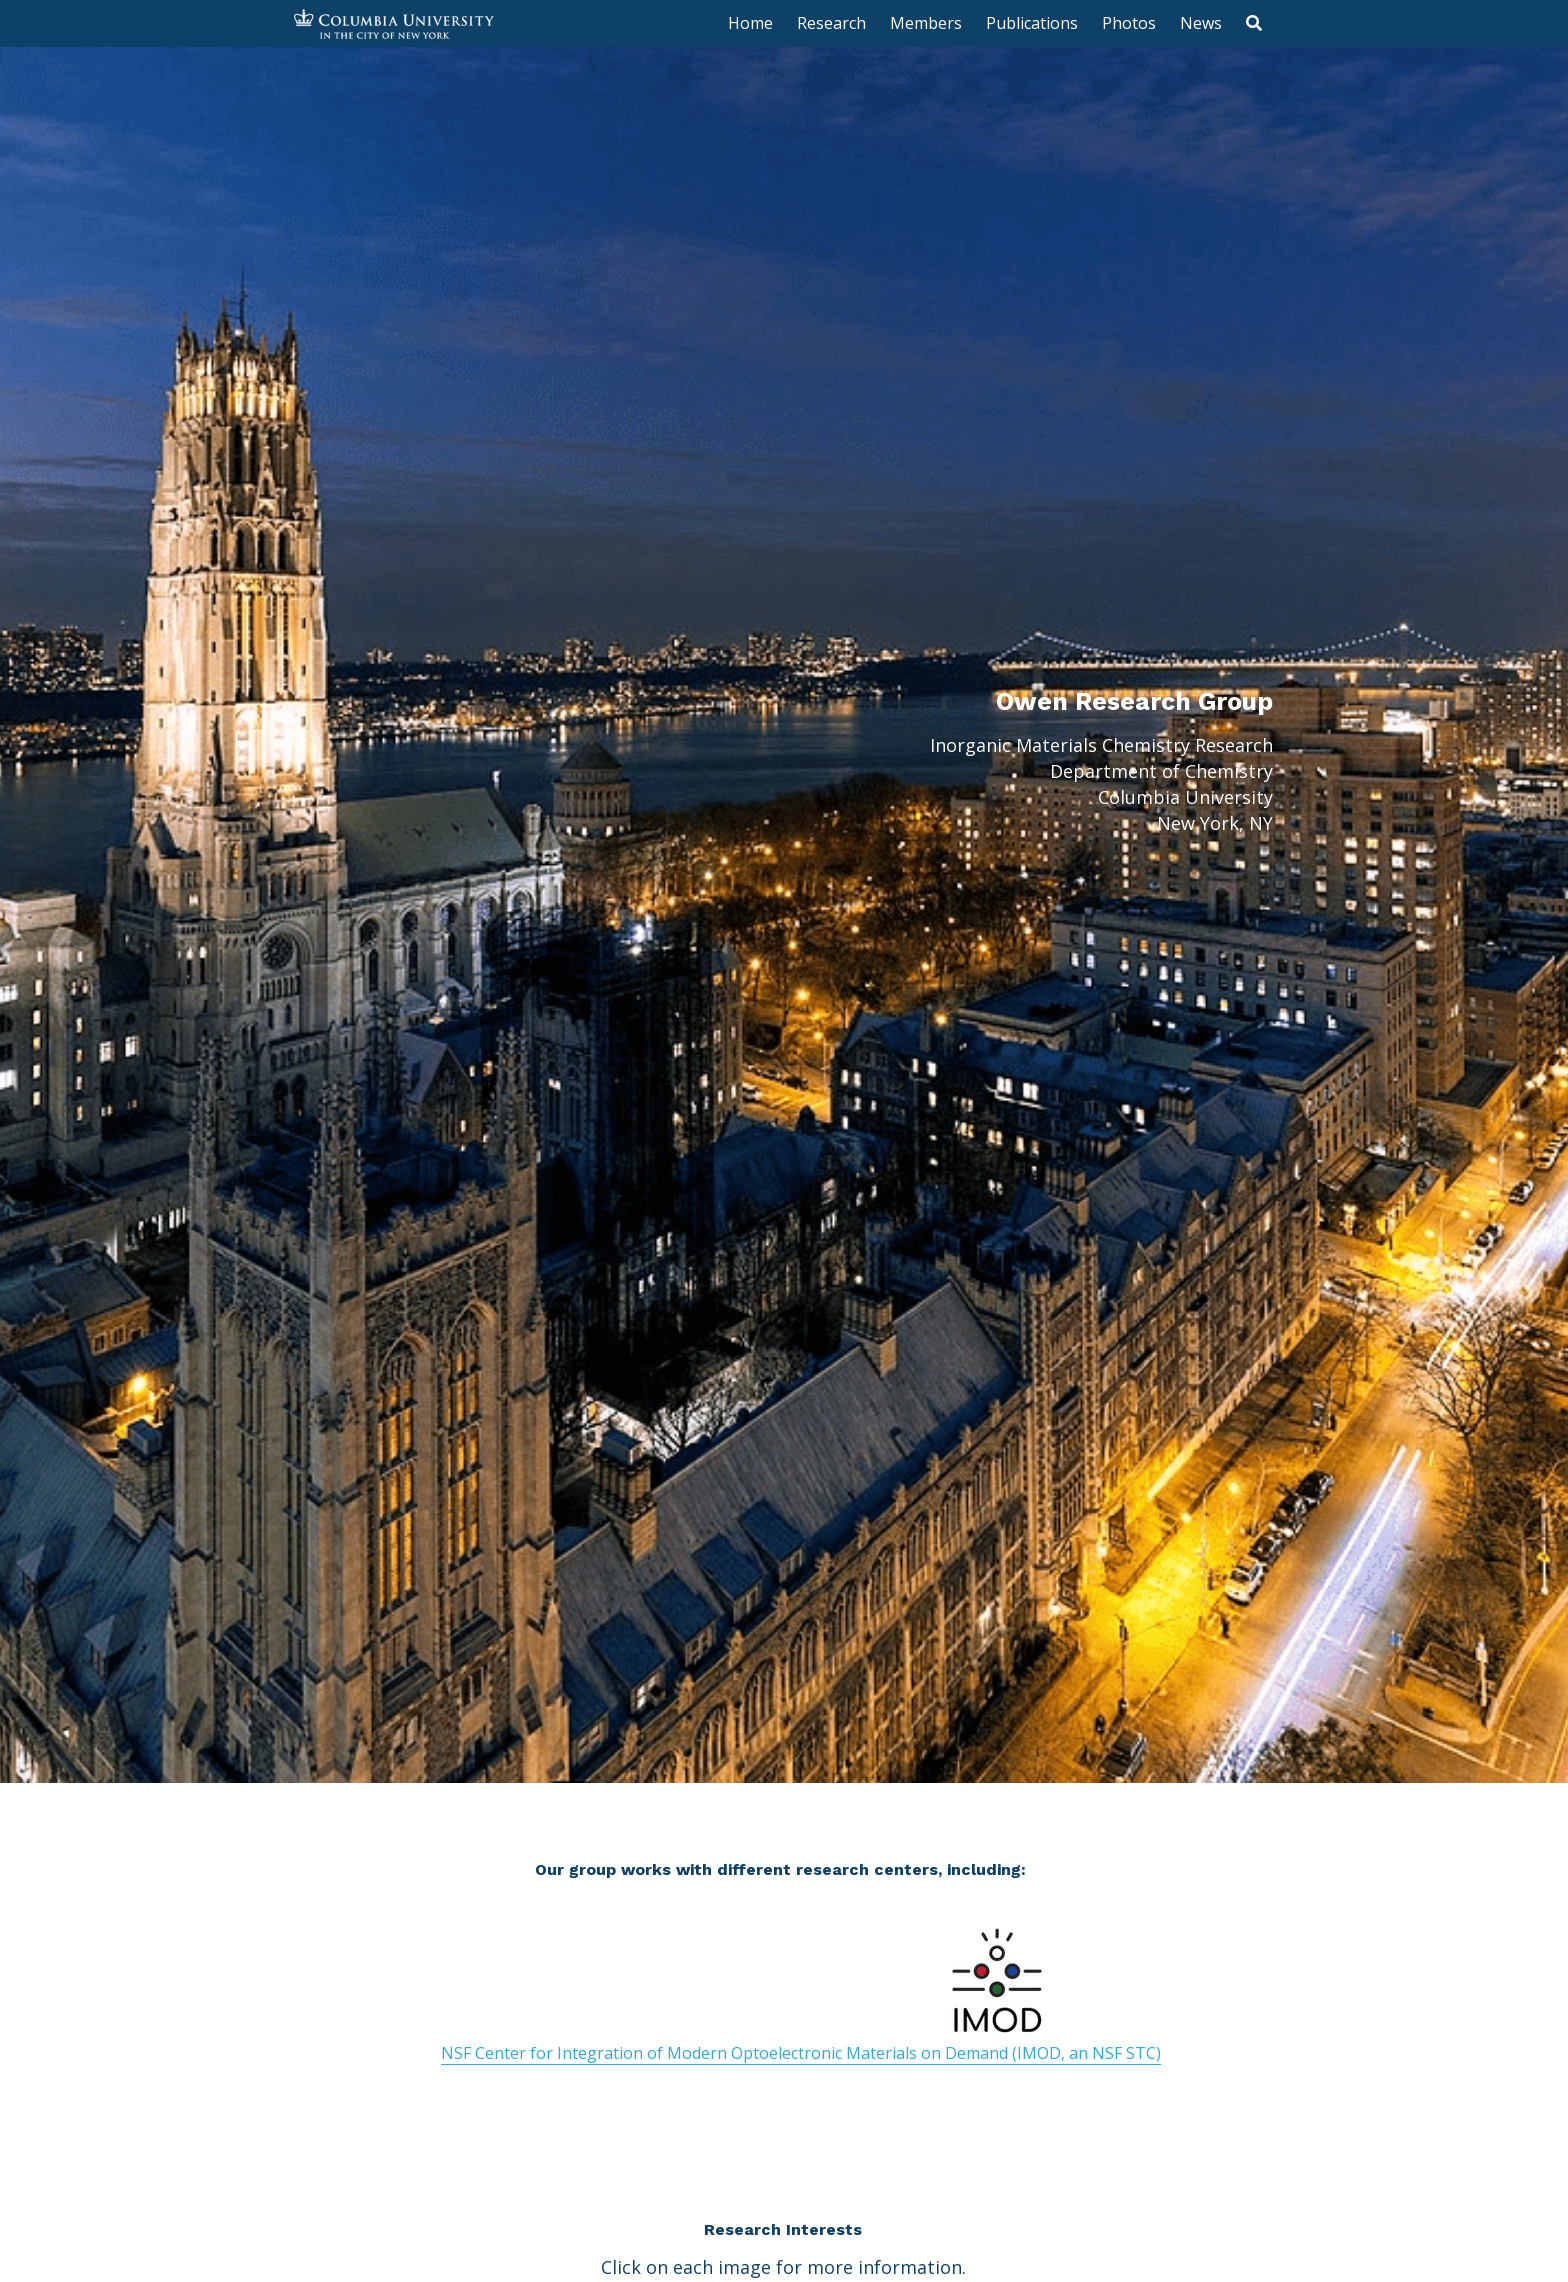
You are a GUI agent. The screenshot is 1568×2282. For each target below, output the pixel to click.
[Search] (1254, 23)
